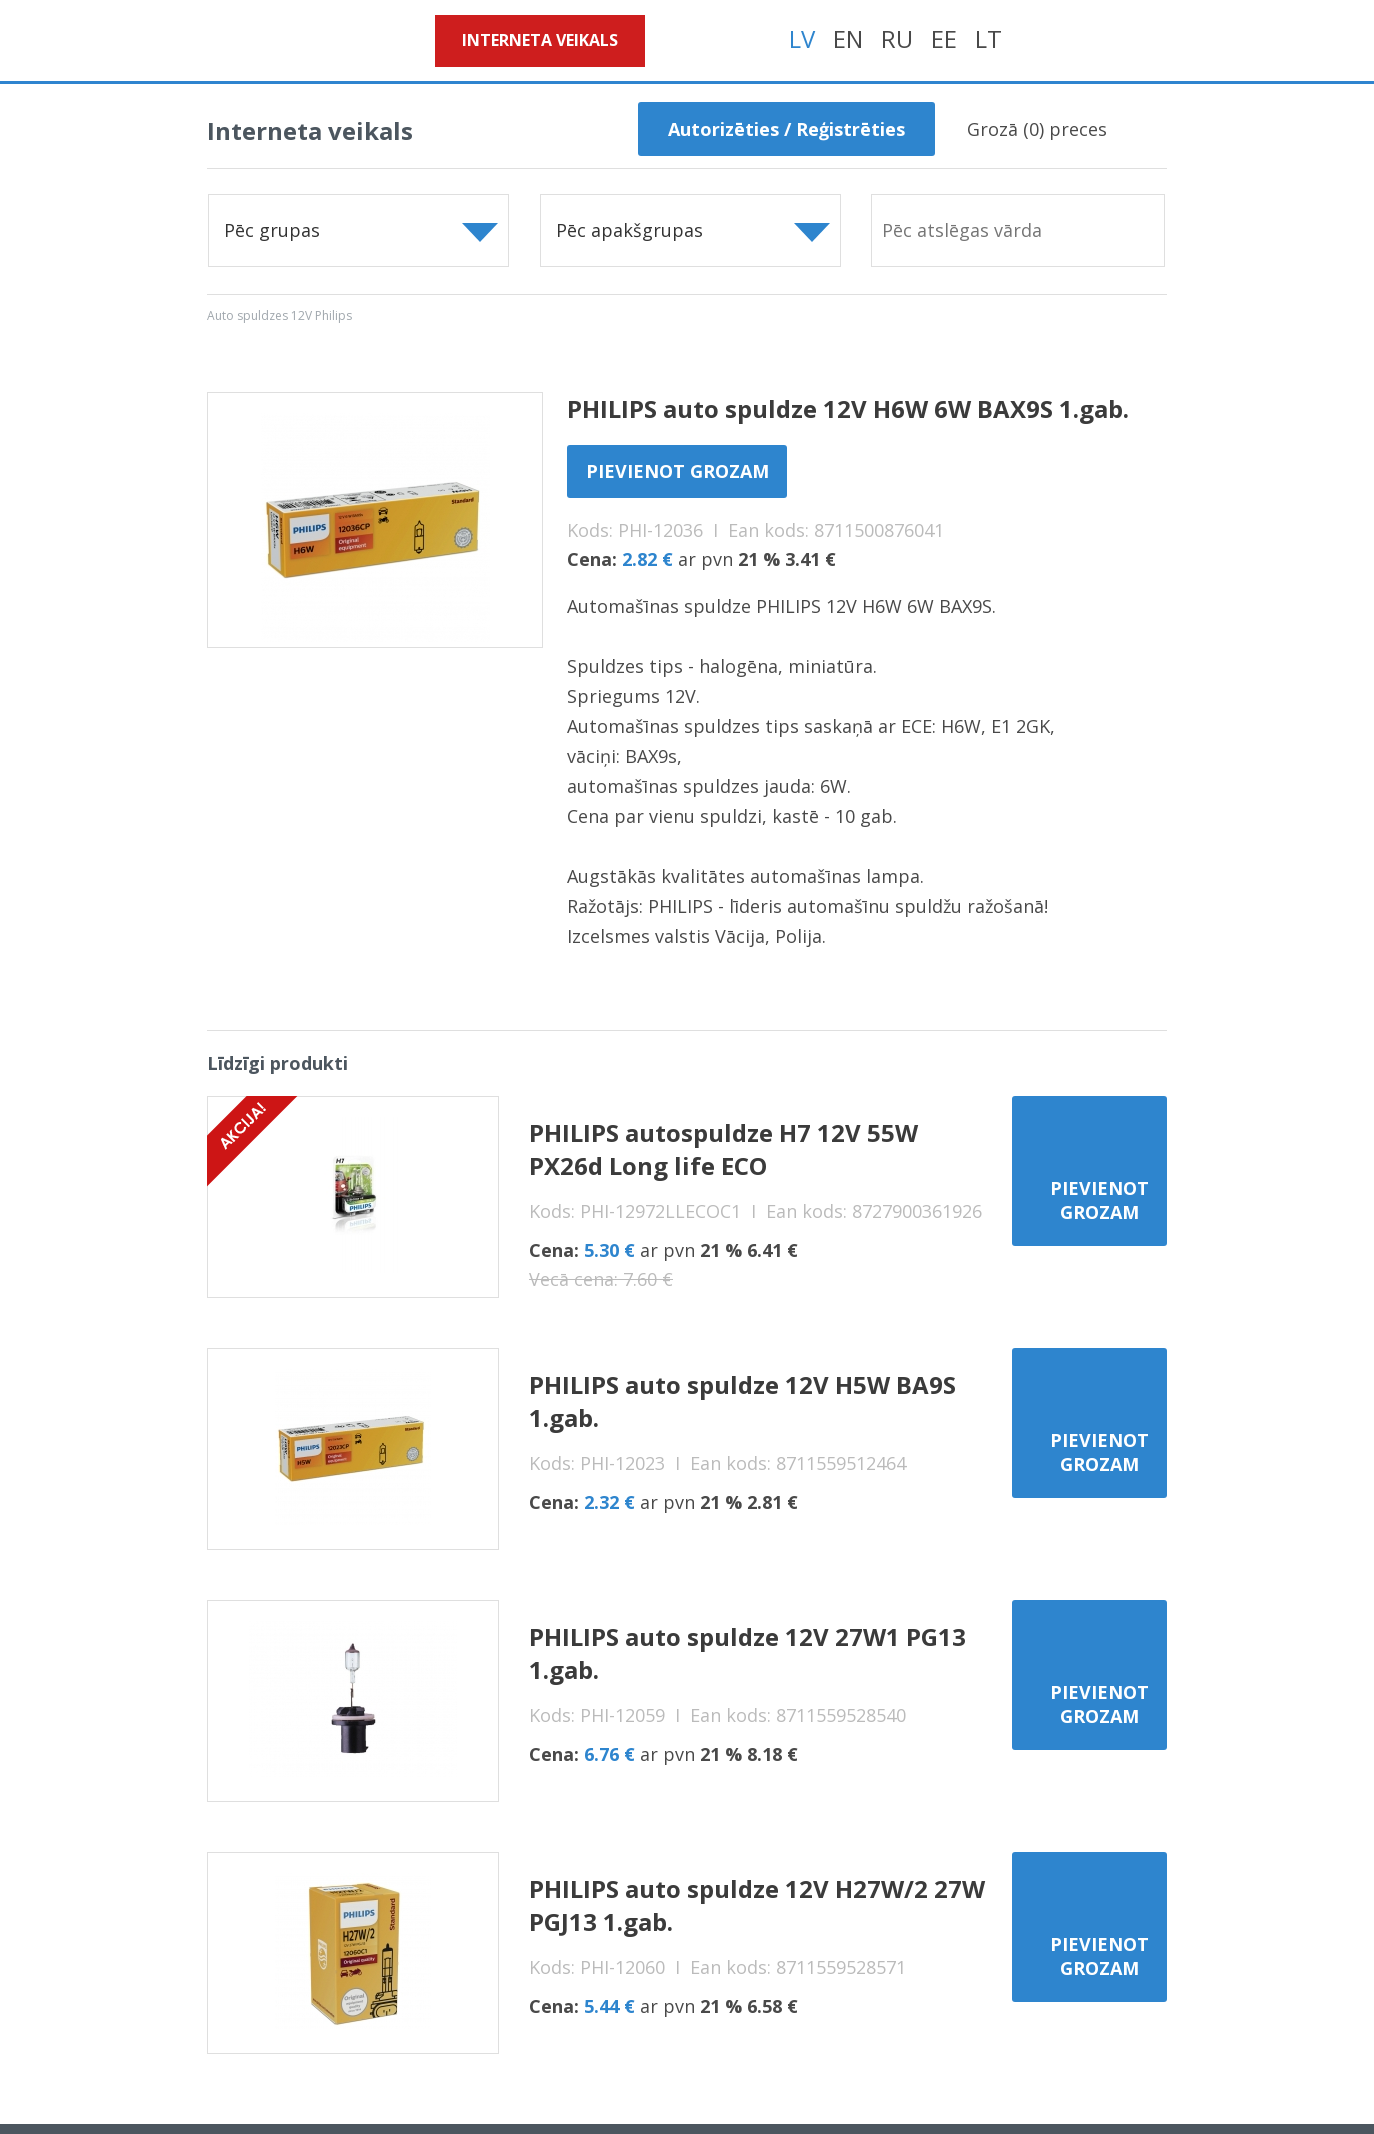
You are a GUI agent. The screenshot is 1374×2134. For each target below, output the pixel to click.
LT (988, 38)
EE (944, 38)
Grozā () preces (1037, 129)
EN (848, 38)
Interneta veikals (540, 40)
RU (897, 38)
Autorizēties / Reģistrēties (786, 129)
